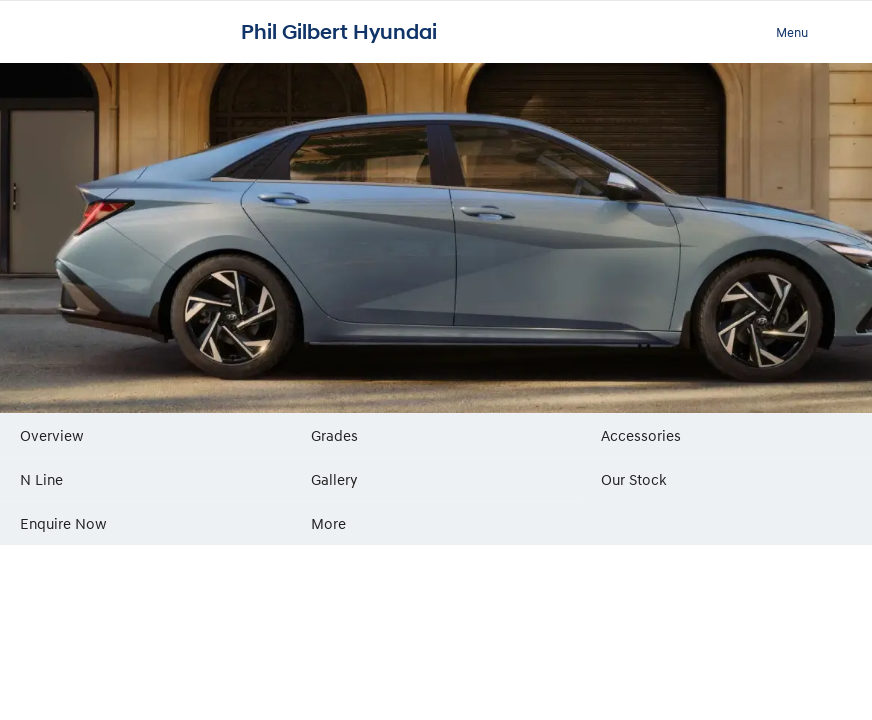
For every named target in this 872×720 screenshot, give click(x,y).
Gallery (334, 479)
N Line (41, 479)
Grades (334, 435)
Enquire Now (63, 523)
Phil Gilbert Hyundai (339, 32)
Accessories (641, 435)
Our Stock (634, 479)
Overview (52, 435)
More (328, 523)
